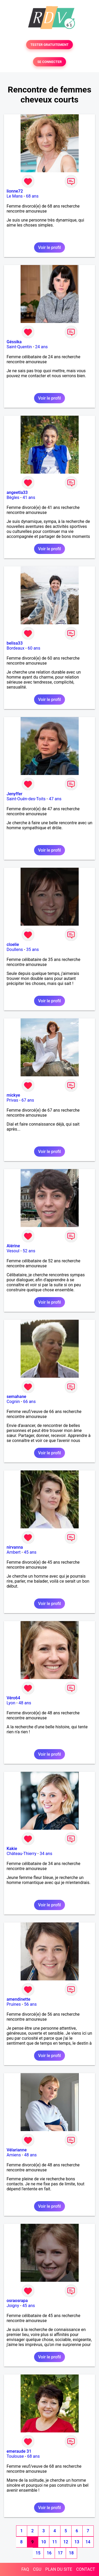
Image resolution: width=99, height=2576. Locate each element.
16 (49, 2552)
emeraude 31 (19, 2451)
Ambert (14, 1552)
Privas (12, 1100)
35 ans (32, 949)
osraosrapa (17, 2300)
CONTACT (85, 2569)
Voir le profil (49, 247)
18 (71, 2552)
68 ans (32, 196)
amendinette (18, 1999)
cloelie (13, 944)
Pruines (14, 2004)
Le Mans (15, 196)
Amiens (14, 2154)
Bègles (13, 497)
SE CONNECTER (49, 62)
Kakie (12, 1848)
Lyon (11, 1702)
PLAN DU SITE (58, 2569)
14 (88, 2541)
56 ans (30, 2004)
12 (65, 2541)
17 (60, 2552)
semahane (16, 1396)
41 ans (28, 497)
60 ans (34, 648)
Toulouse (15, 2456)
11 (54, 2541)
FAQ (25, 2569)
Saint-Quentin (19, 346)
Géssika (14, 341)
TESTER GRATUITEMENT (49, 45)
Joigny (13, 2305)
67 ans (27, 1100)
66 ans (29, 1401)
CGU (37, 2569)
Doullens (15, 949)
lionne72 (15, 191)
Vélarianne (17, 2149)
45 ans (30, 1552)
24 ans (41, 346)
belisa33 (15, 643)
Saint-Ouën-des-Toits (26, 798)
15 (38, 2552)
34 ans (46, 1853)
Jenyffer (14, 793)
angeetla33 (17, 492)
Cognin (13, 1401)
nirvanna (15, 1547)
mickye (13, 1095)
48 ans (24, 1702)
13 (76, 2541)
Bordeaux (15, 648)
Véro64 (13, 1697)
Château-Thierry (21, 1853)
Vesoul (13, 1250)
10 (43, 2541)
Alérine (13, 1245)
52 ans (29, 1250)
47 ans (55, 798)
